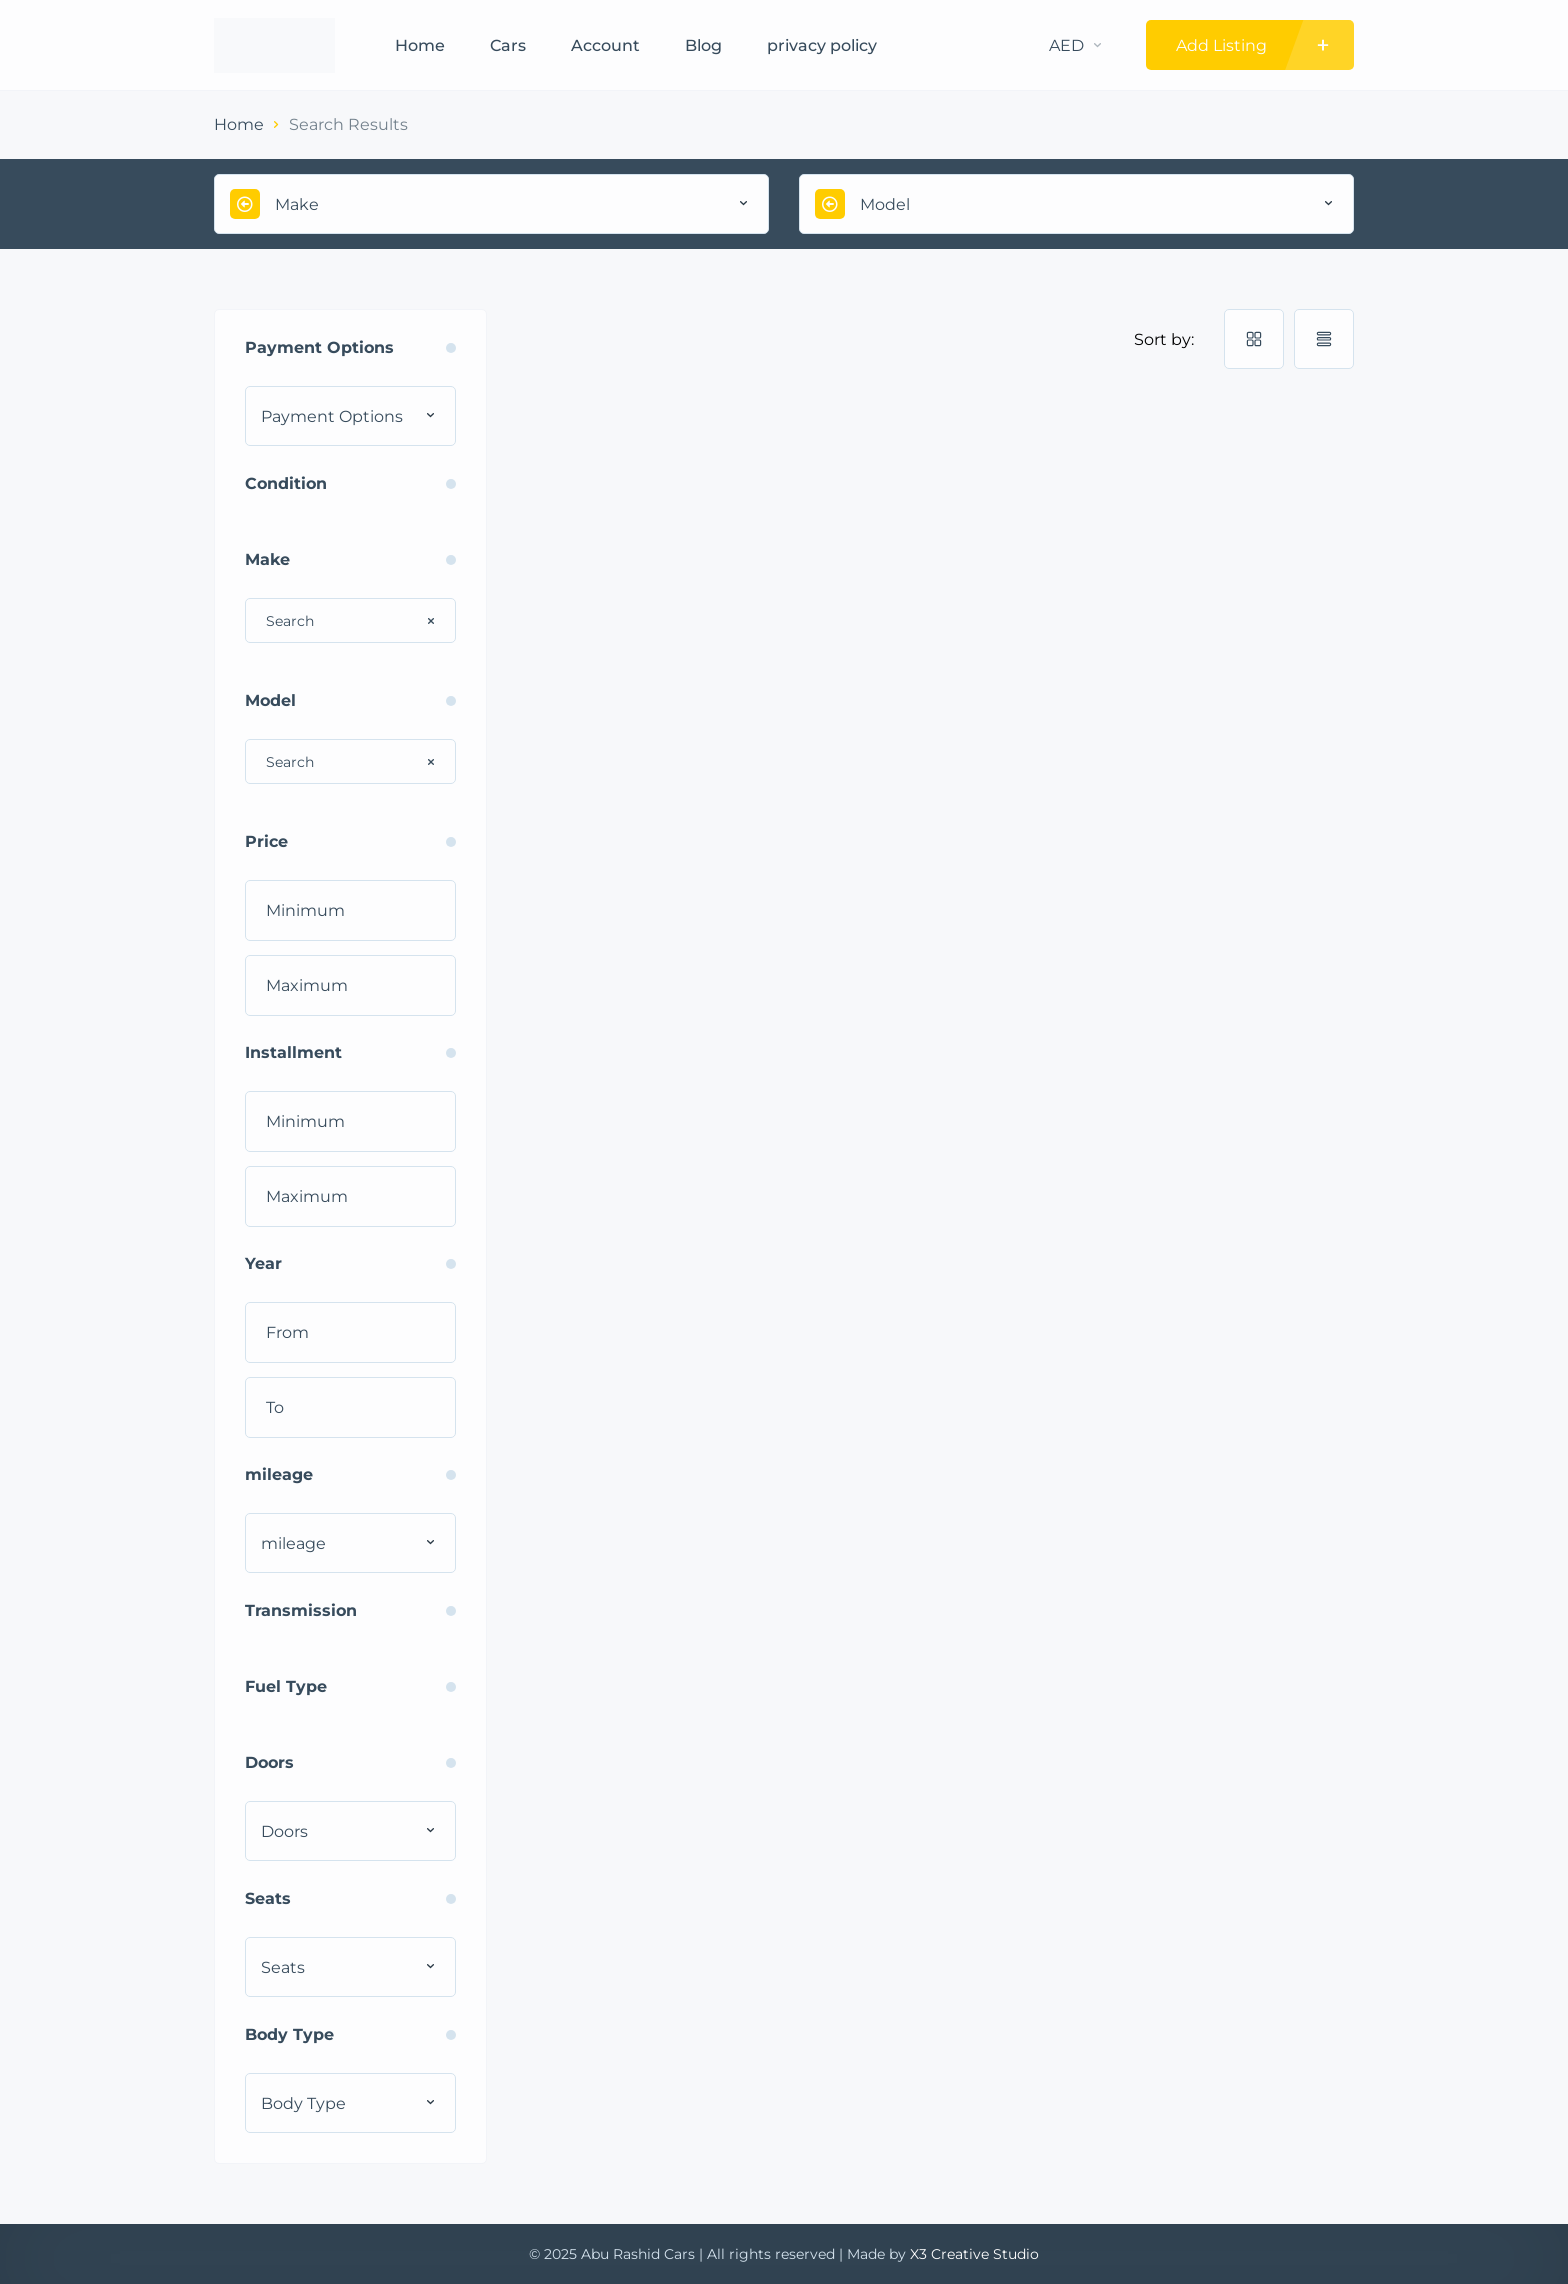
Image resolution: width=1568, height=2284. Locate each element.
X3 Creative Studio (974, 2254)
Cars (508, 45)
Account (605, 45)
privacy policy (822, 45)
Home (420, 45)
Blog (703, 45)
